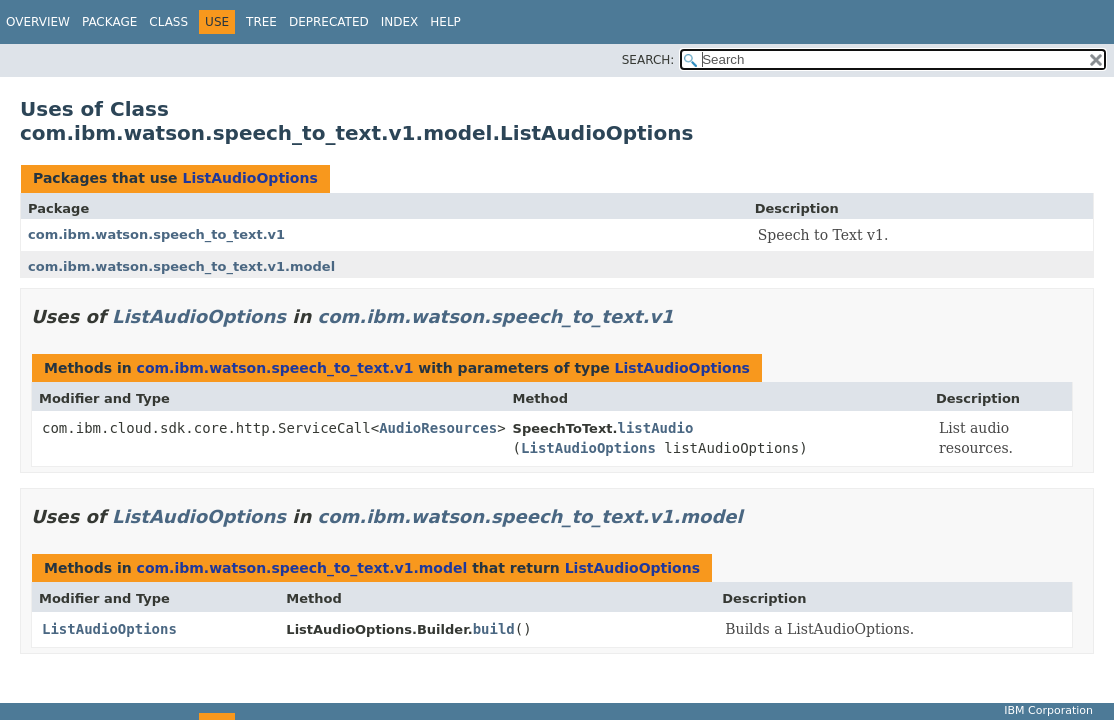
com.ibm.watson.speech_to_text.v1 (156, 234)
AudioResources (438, 428)
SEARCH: (648, 60)
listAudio (655, 428)
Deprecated (329, 22)
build (494, 629)
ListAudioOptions (249, 178)
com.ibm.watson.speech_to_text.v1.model (181, 266)
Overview (38, 22)
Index (400, 22)
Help (445, 22)
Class (168, 22)
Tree (261, 22)
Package (109, 22)
